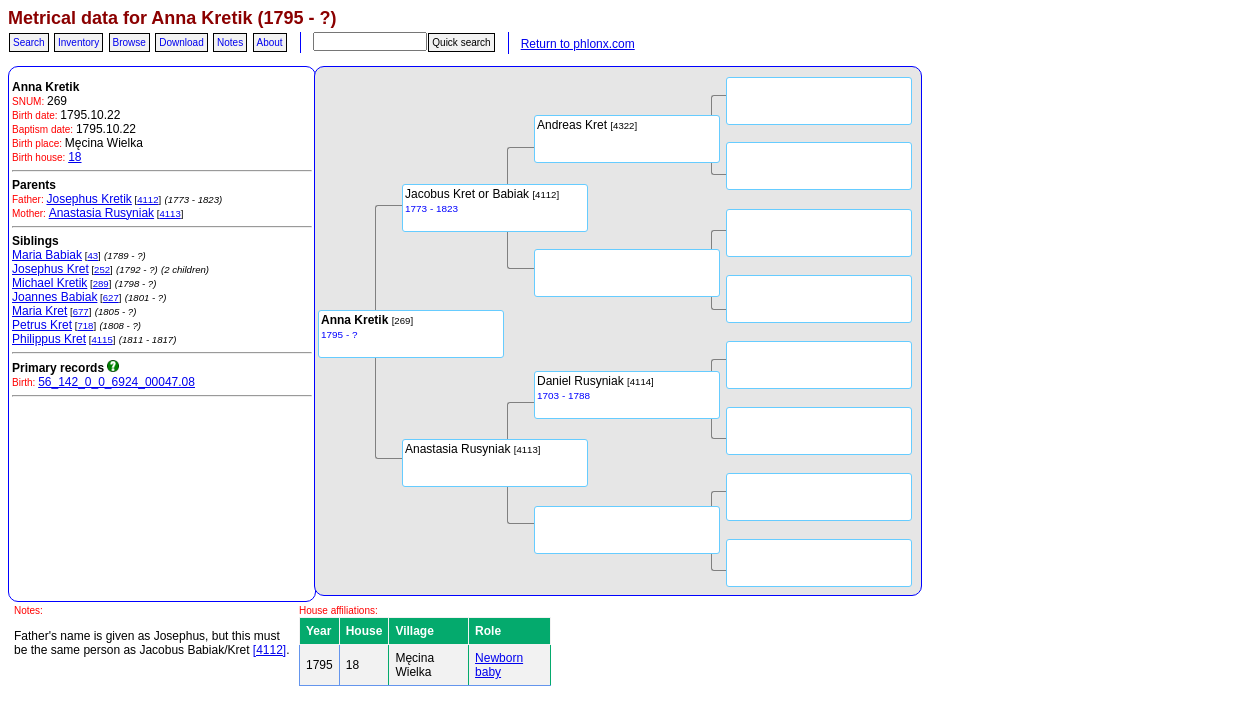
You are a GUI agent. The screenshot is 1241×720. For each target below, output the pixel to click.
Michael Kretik (49, 283)
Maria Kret (39, 311)
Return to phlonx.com (578, 44)
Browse (129, 42)
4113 (169, 213)
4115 (101, 339)
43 (92, 255)
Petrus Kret (42, 325)
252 (102, 269)
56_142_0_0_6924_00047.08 (116, 382)
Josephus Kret (50, 269)
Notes (230, 42)
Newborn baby (499, 665)
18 (74, 157)
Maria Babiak (47, 255)
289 (101, 283)
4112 (147, 199)
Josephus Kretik (88, 199)
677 (81, 311)
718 (85, 325)
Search (29, 42)
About (270, 42)
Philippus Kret (49, 339)
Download (181, 42)
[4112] (269, 650)
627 (111, 297)
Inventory (78, 42)
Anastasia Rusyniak (101, 213)
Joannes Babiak (54, 297)
